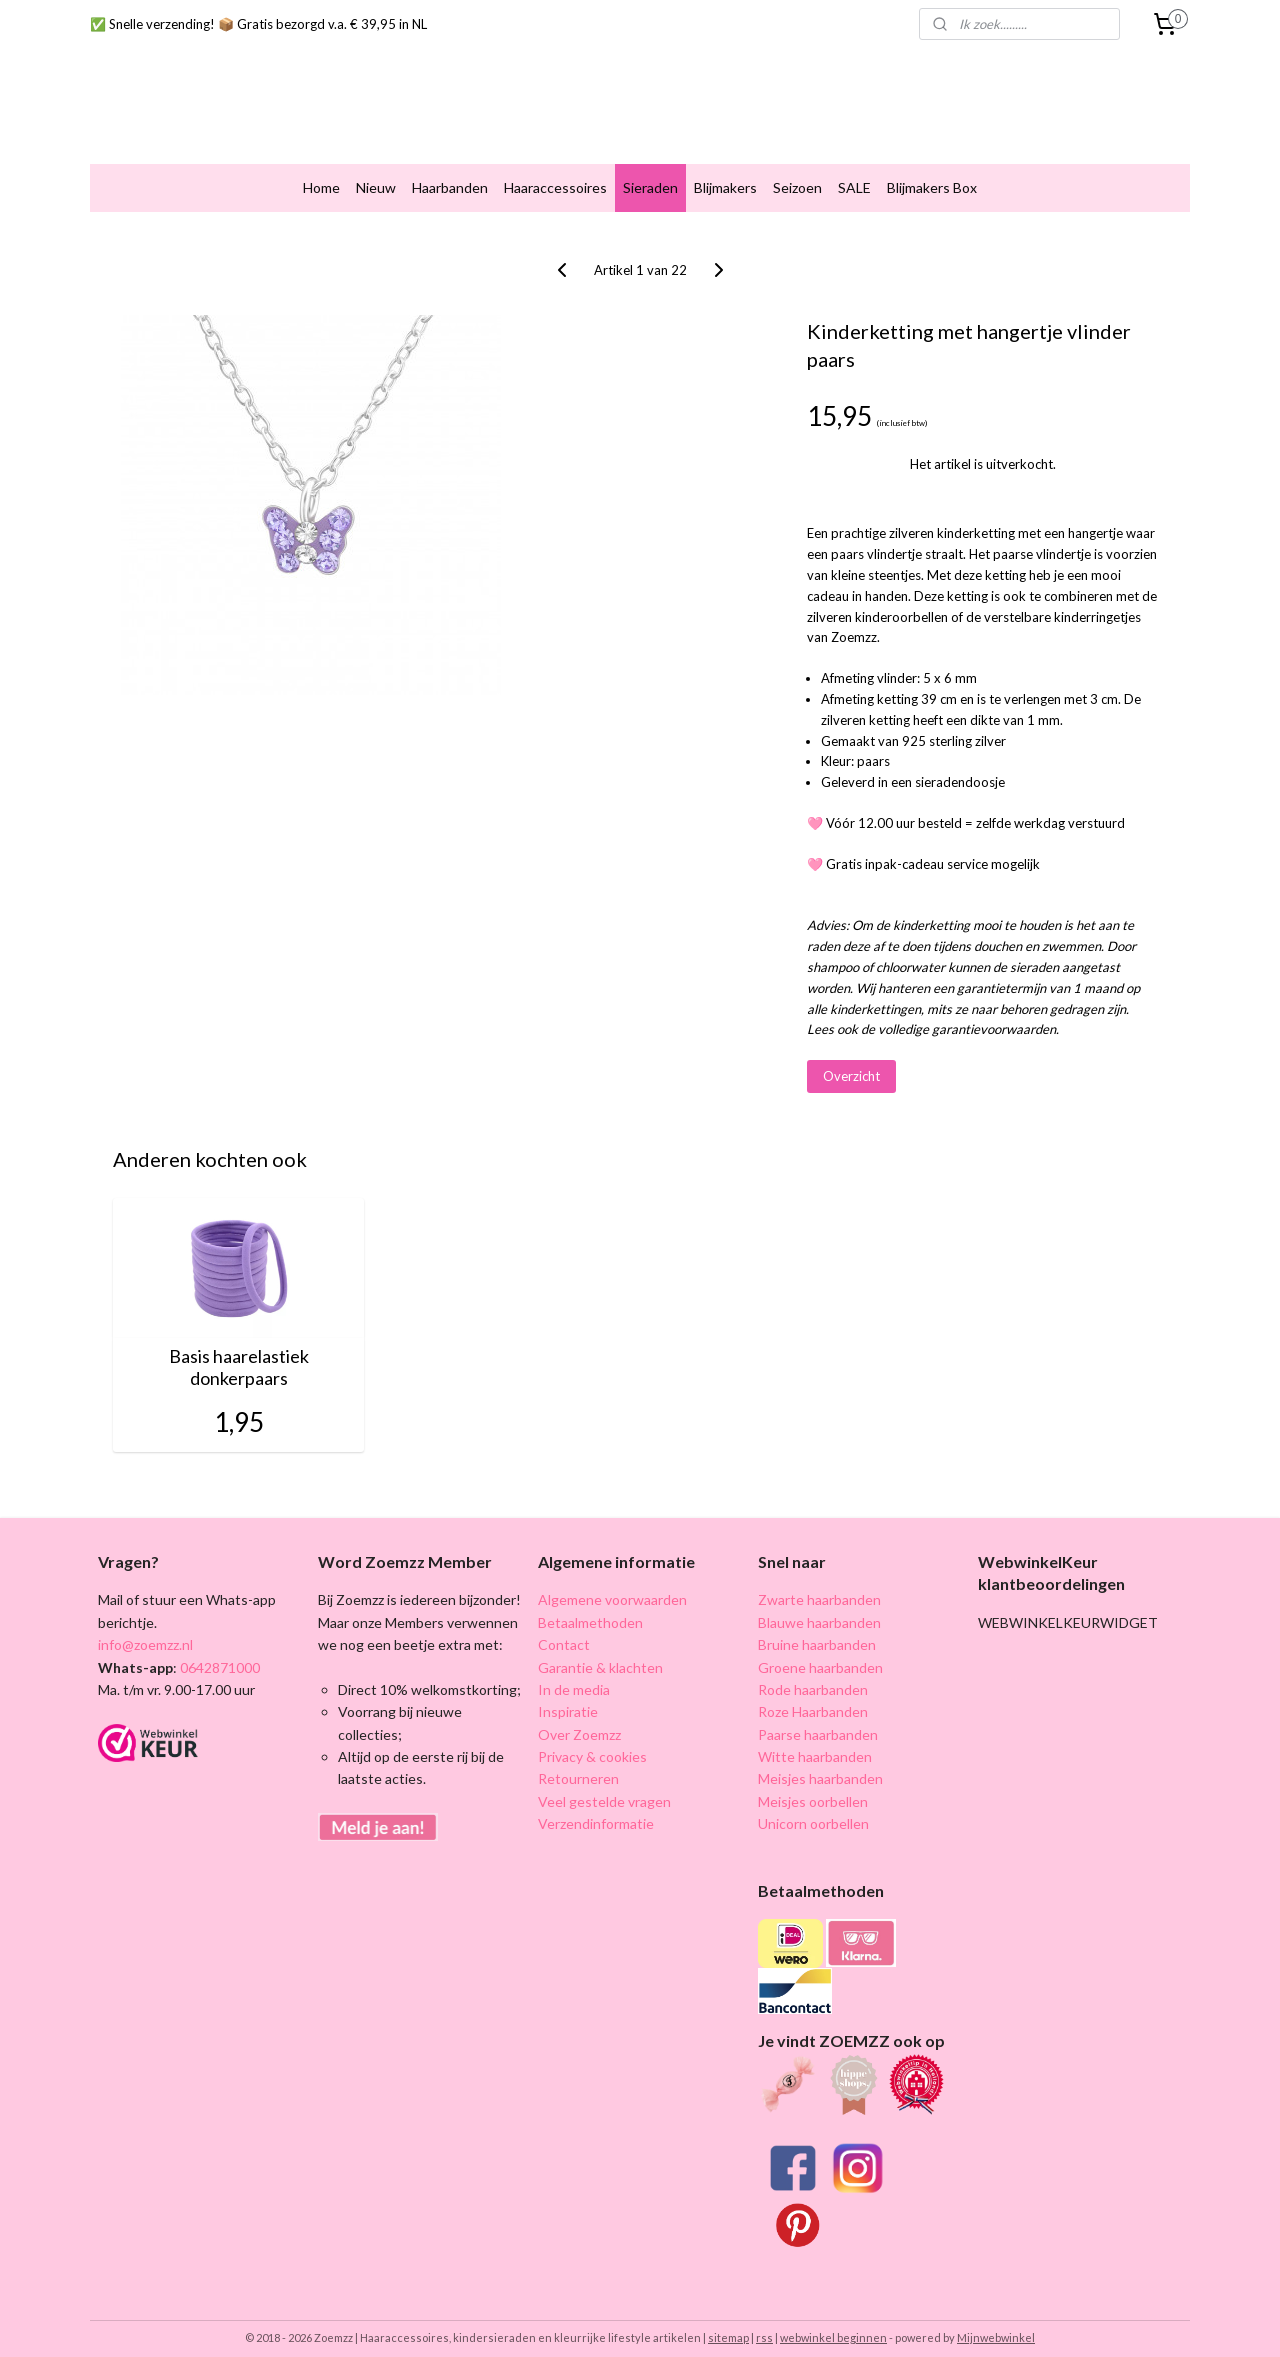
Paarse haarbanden (818, 1717)
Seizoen (797, 171)
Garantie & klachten (600, 1650)
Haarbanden (450, 171)
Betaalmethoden (590, 1605)
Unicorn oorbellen (813, 1807)
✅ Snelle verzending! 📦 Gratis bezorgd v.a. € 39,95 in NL (258, 24)
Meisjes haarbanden (820, 1762)
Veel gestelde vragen (604, 1784)
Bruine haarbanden (817, 1628)
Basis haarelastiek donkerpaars (239, 1351)
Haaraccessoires (555, 171)
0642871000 (218, 1650)
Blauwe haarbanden (819, 1605)
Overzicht (851, 1060)
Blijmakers (725, 171)
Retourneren (578, 1762)
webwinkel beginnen (833, 2320)
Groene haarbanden (820, 1650)
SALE (854, 171)
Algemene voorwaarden (612, 1583)
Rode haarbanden (813, 1673)
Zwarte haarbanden (819, 1583)
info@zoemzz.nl (145, 1628)
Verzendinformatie (596, 1807)
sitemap (728, 2320)
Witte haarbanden (815, 1740)
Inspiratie (568, 1695)
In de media (574, 1673)
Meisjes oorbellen (813, 1784)
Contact (564, 1628)
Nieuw (376, 171)
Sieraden (650, 171)
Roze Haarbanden (813, 1695)
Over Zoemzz (579, 1717)
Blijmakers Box (932, 171)
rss (764, 2320)
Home (321, 171)
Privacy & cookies (592, 1740)
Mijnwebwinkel (996, 2320)
